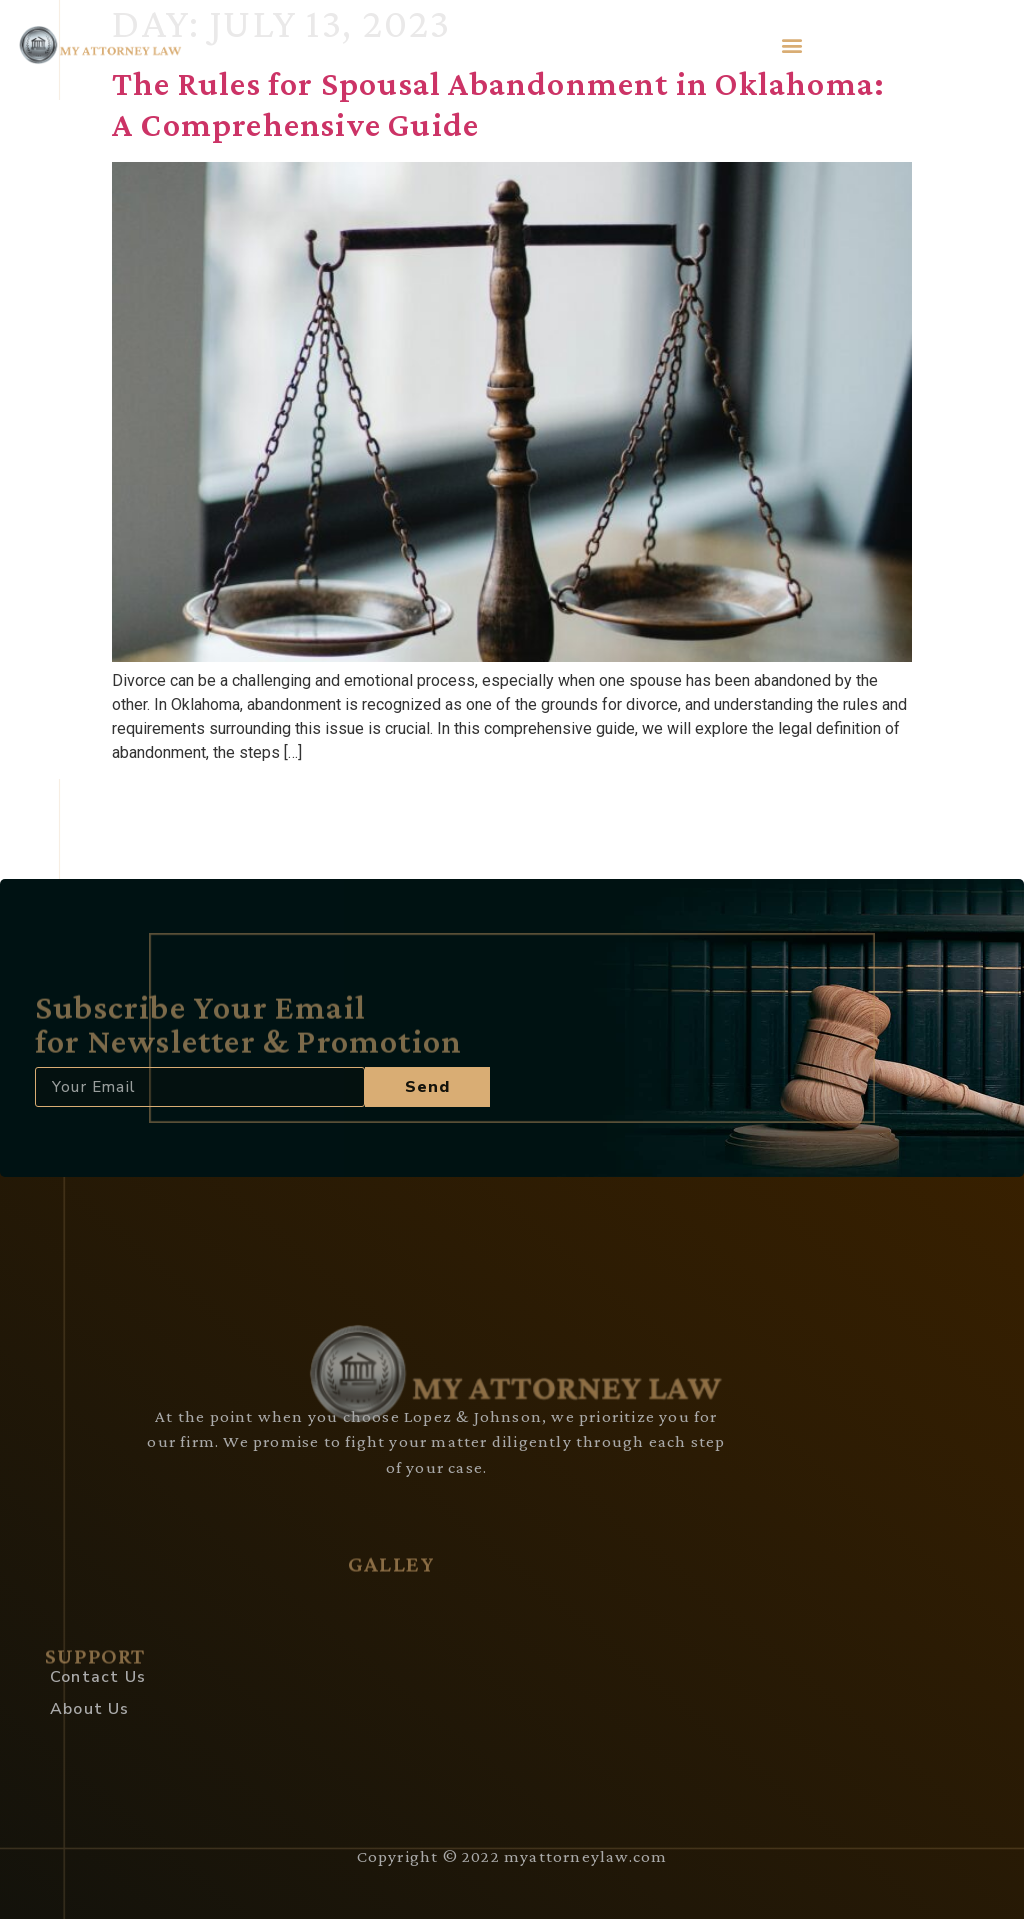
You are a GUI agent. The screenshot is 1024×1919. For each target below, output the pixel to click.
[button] (792, 44)
